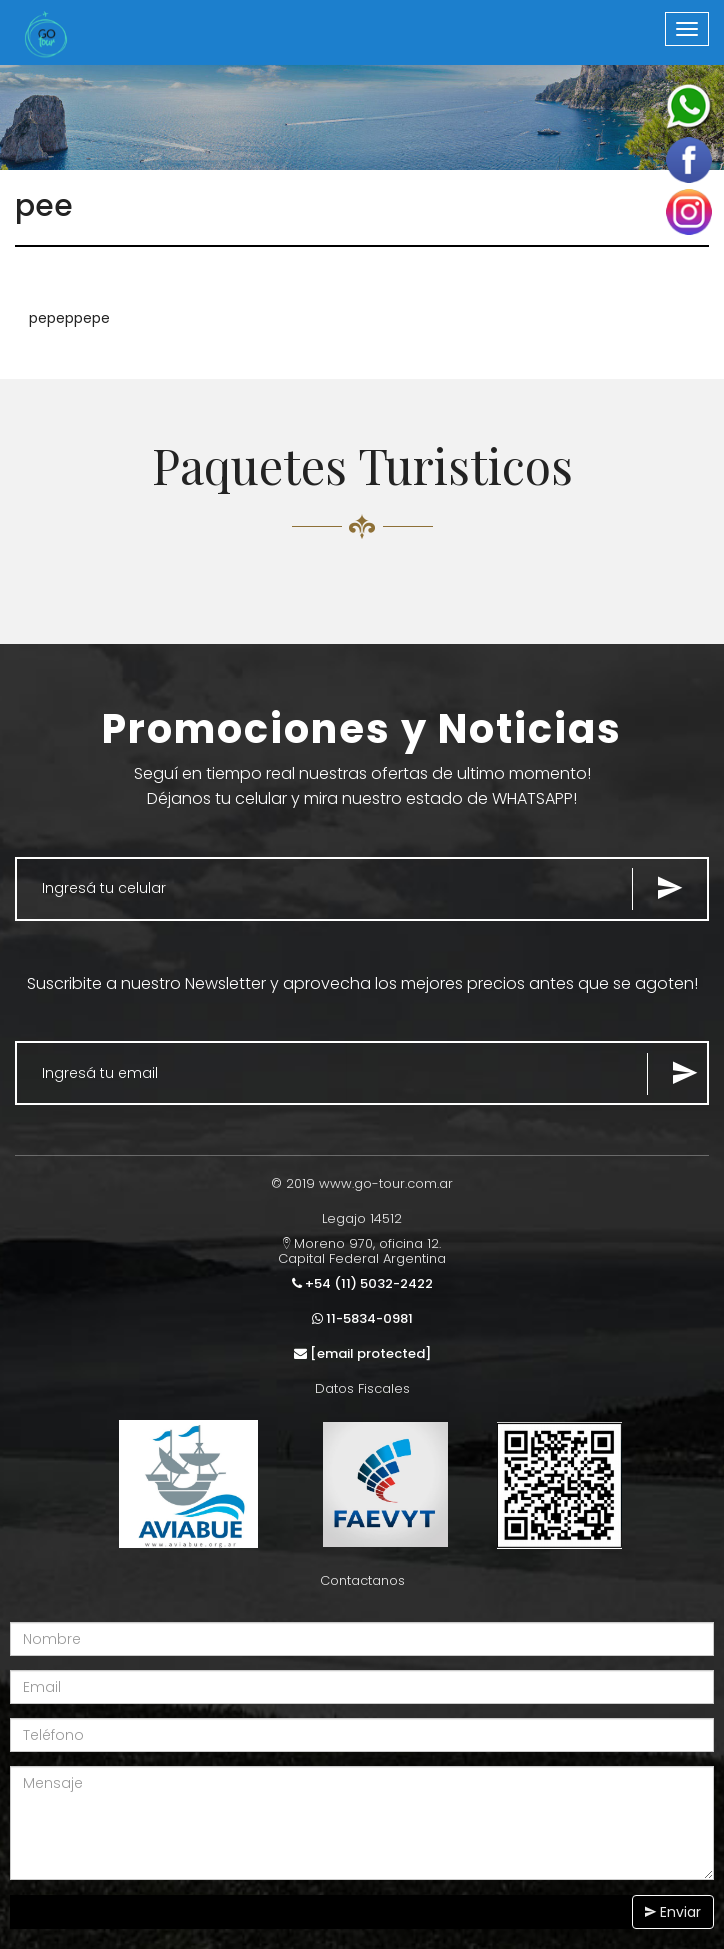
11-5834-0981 (362, 1318)
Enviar (673, 1912)
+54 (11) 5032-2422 (362, 1283)
